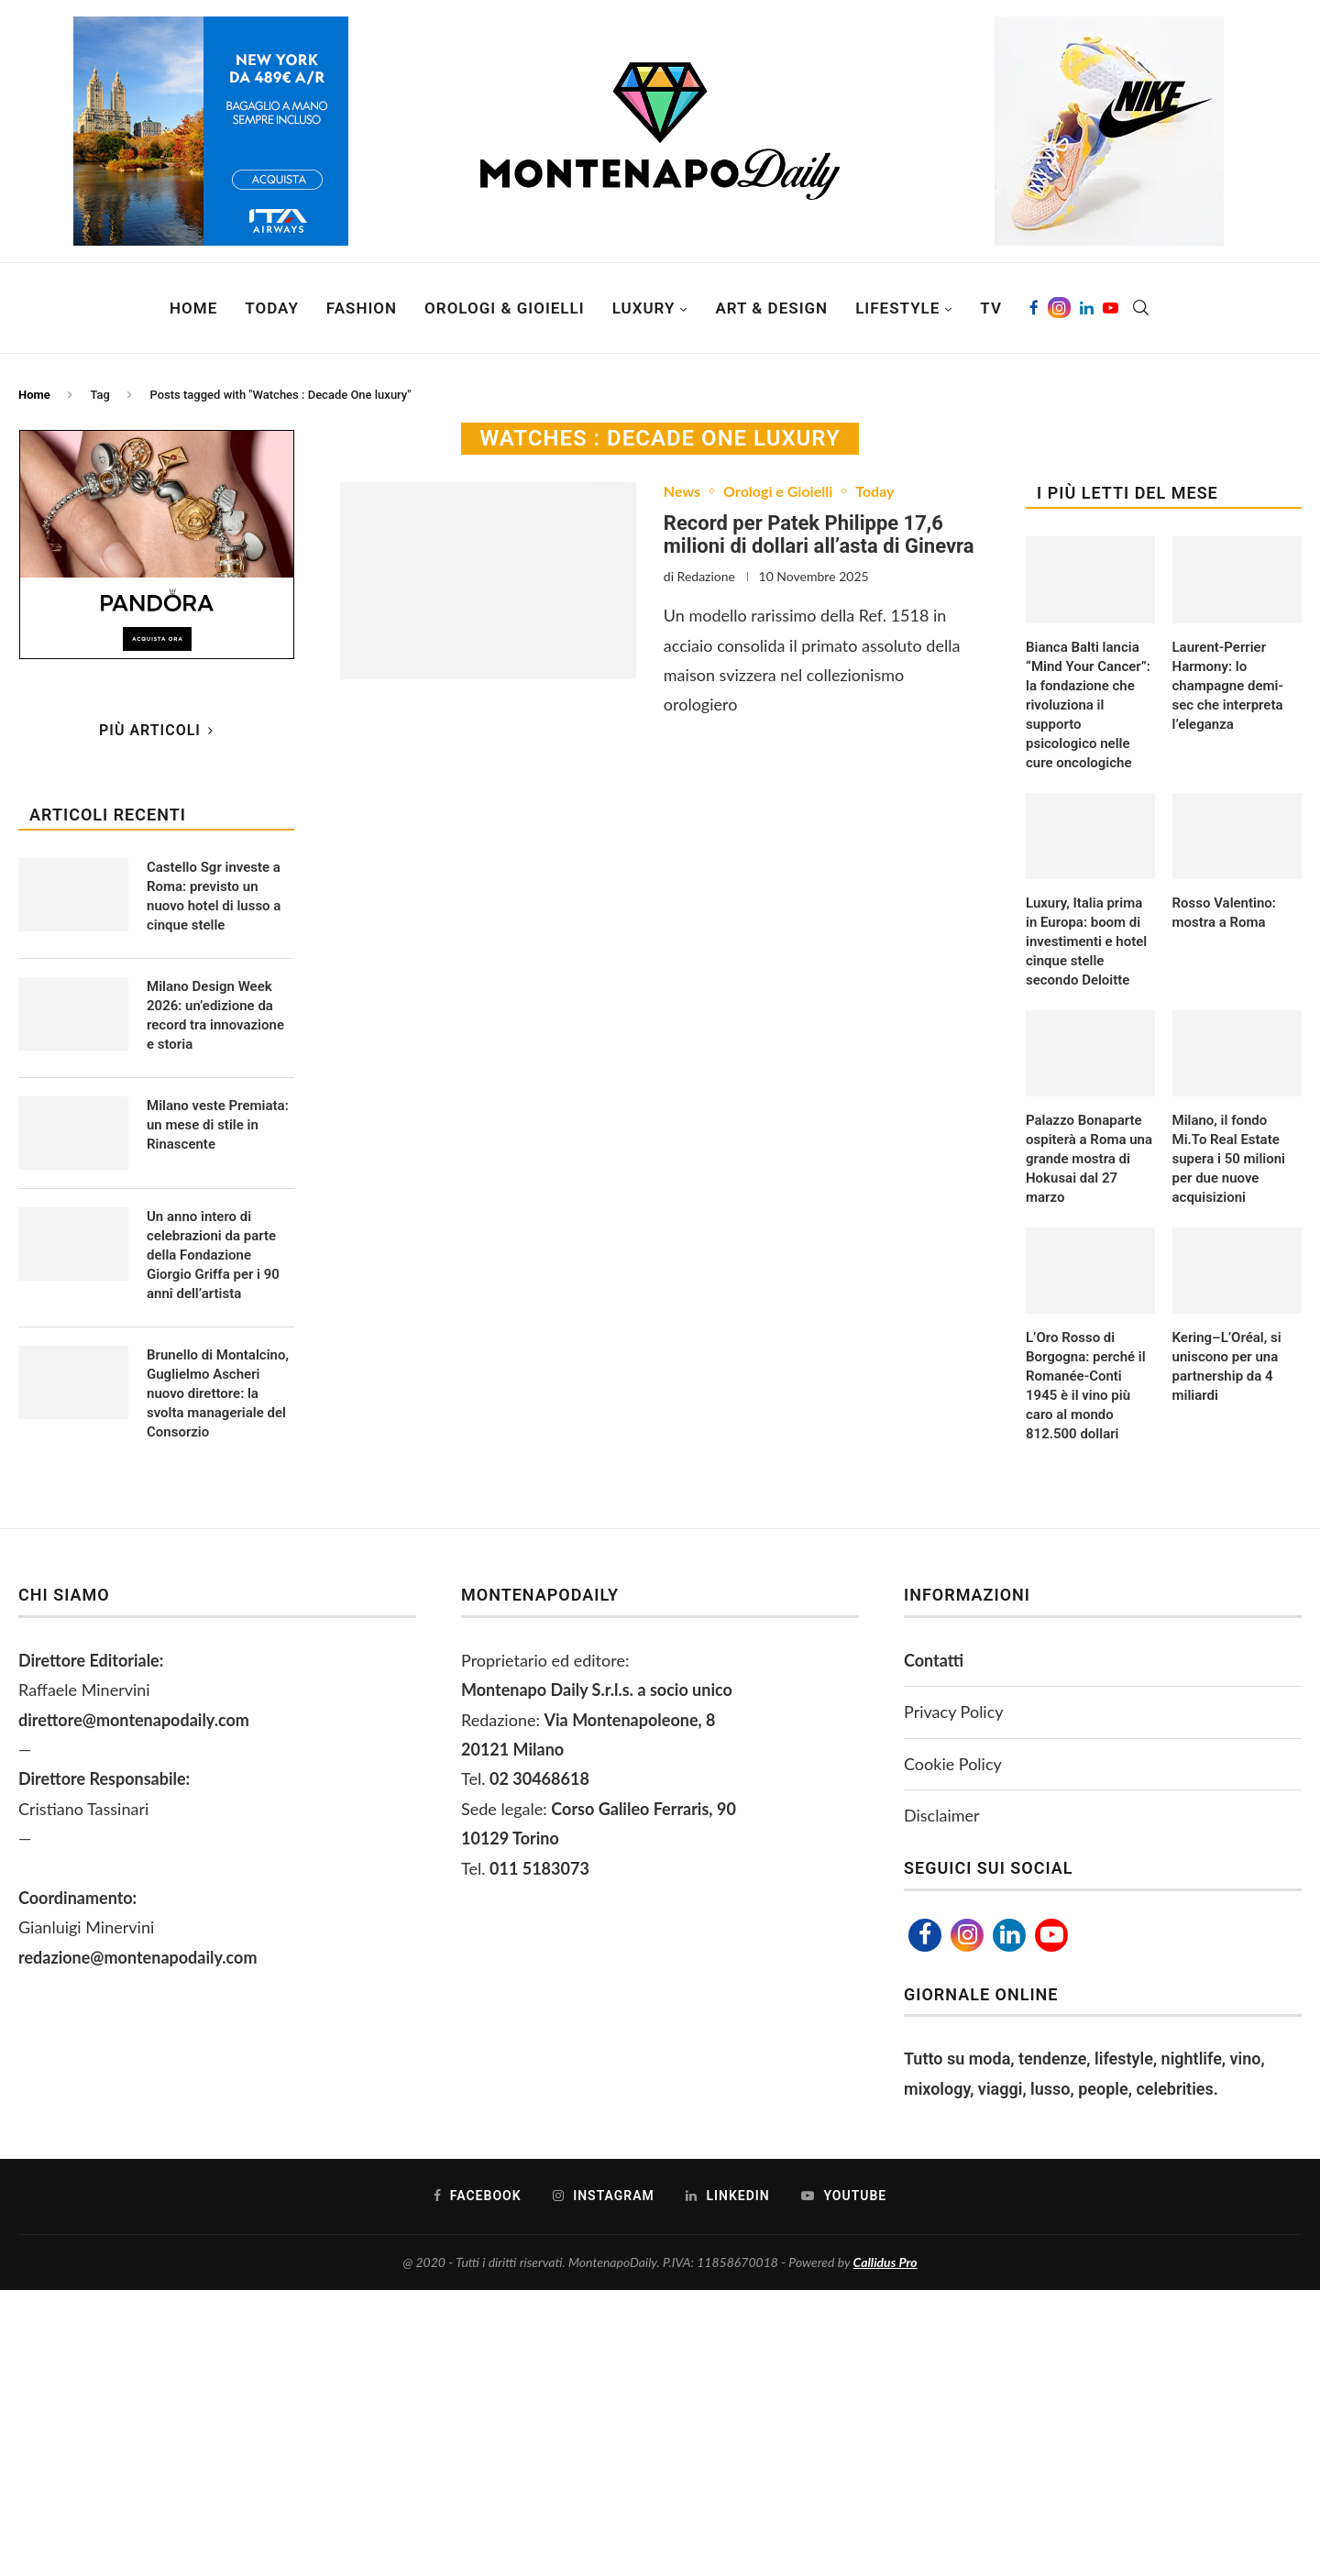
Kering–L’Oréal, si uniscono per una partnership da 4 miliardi (1227, 1366)
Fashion (361, 308)
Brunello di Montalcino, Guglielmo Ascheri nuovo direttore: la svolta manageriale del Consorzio (218, 1393)
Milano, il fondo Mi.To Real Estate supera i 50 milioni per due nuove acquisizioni (1229, 1158)
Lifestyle (897, 308)
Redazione (706, 576)
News (682, 491)
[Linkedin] (1087, 308)
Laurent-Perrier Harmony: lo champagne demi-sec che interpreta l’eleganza (1227, 685)
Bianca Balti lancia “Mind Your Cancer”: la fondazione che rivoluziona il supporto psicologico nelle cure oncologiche (1088, 705)
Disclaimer (942, 1815)
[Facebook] (1034, 308)
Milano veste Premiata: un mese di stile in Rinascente (218, 1124)
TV (991, 308)
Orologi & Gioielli (504, 308)
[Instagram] (1059, 308)
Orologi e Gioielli (777, 491)
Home (193, 308)
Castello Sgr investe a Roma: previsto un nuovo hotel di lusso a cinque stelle (213, 896)
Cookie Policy (953, 1764)
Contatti (933, 1660)
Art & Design (771, 308)
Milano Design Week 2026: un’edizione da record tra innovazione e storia (215, 1015)
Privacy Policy (954, 1711)
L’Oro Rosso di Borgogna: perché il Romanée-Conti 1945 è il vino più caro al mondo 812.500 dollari (1086, 1385)
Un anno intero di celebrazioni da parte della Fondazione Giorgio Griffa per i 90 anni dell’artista (213, 1255)
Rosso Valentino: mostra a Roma (1224, 912)
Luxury (644, 308)
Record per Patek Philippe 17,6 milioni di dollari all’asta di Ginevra (819, 534)
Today (272, 308)
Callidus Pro (885, 2262)
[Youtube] (1110, 308)
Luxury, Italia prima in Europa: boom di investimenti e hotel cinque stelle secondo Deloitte (1086, 941)
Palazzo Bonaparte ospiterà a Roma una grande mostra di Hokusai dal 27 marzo (1089, 1158)
